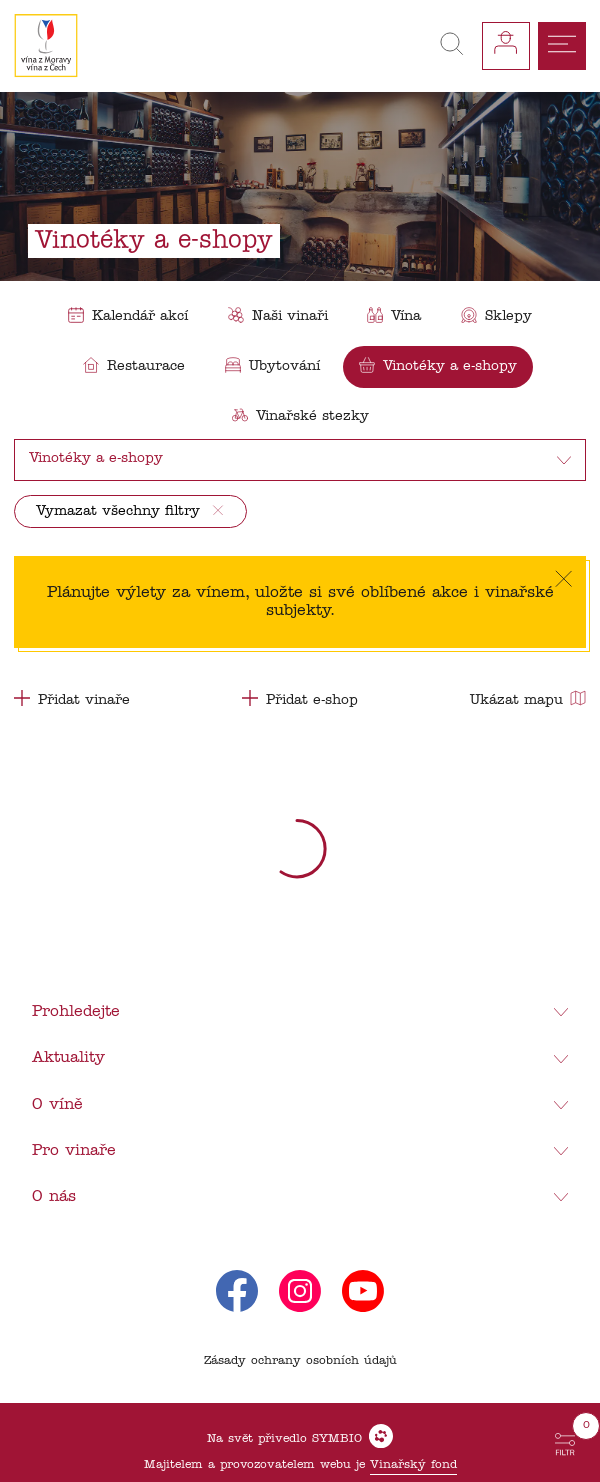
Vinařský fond (413, 1465)
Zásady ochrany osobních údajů (300, 1361)
